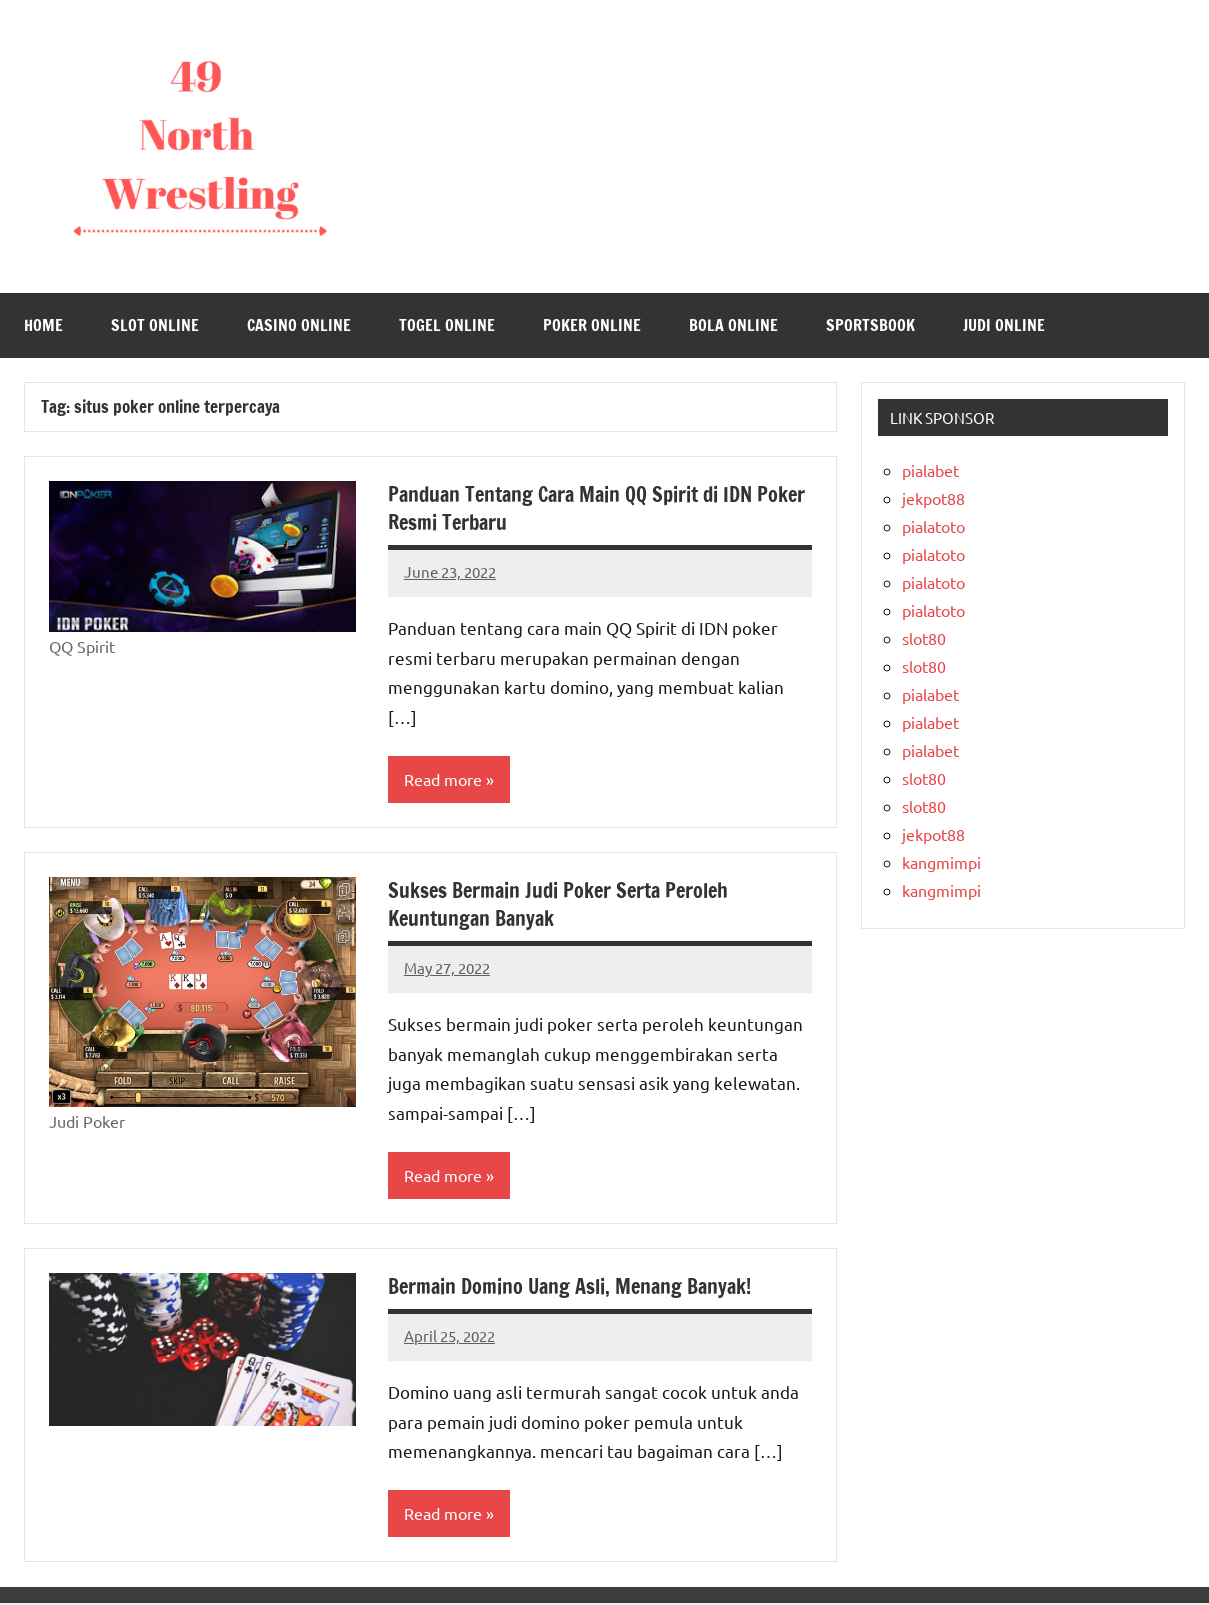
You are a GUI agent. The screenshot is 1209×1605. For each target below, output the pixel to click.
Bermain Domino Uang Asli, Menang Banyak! (569, 1287)
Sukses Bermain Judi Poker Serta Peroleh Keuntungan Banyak (558, 904)
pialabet (930, 470)
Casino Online (299, 325)
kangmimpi (941, 862)
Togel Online (447, 325)
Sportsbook (870, 325)
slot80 (924, 638)
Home (43, 325)
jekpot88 (933, 498)
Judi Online (1004, 325)
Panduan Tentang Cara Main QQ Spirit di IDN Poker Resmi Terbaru (596, 508)
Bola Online (733, 325)
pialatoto (933, 526)
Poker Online (592, 325)
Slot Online (155, 325)
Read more (443, 780)
